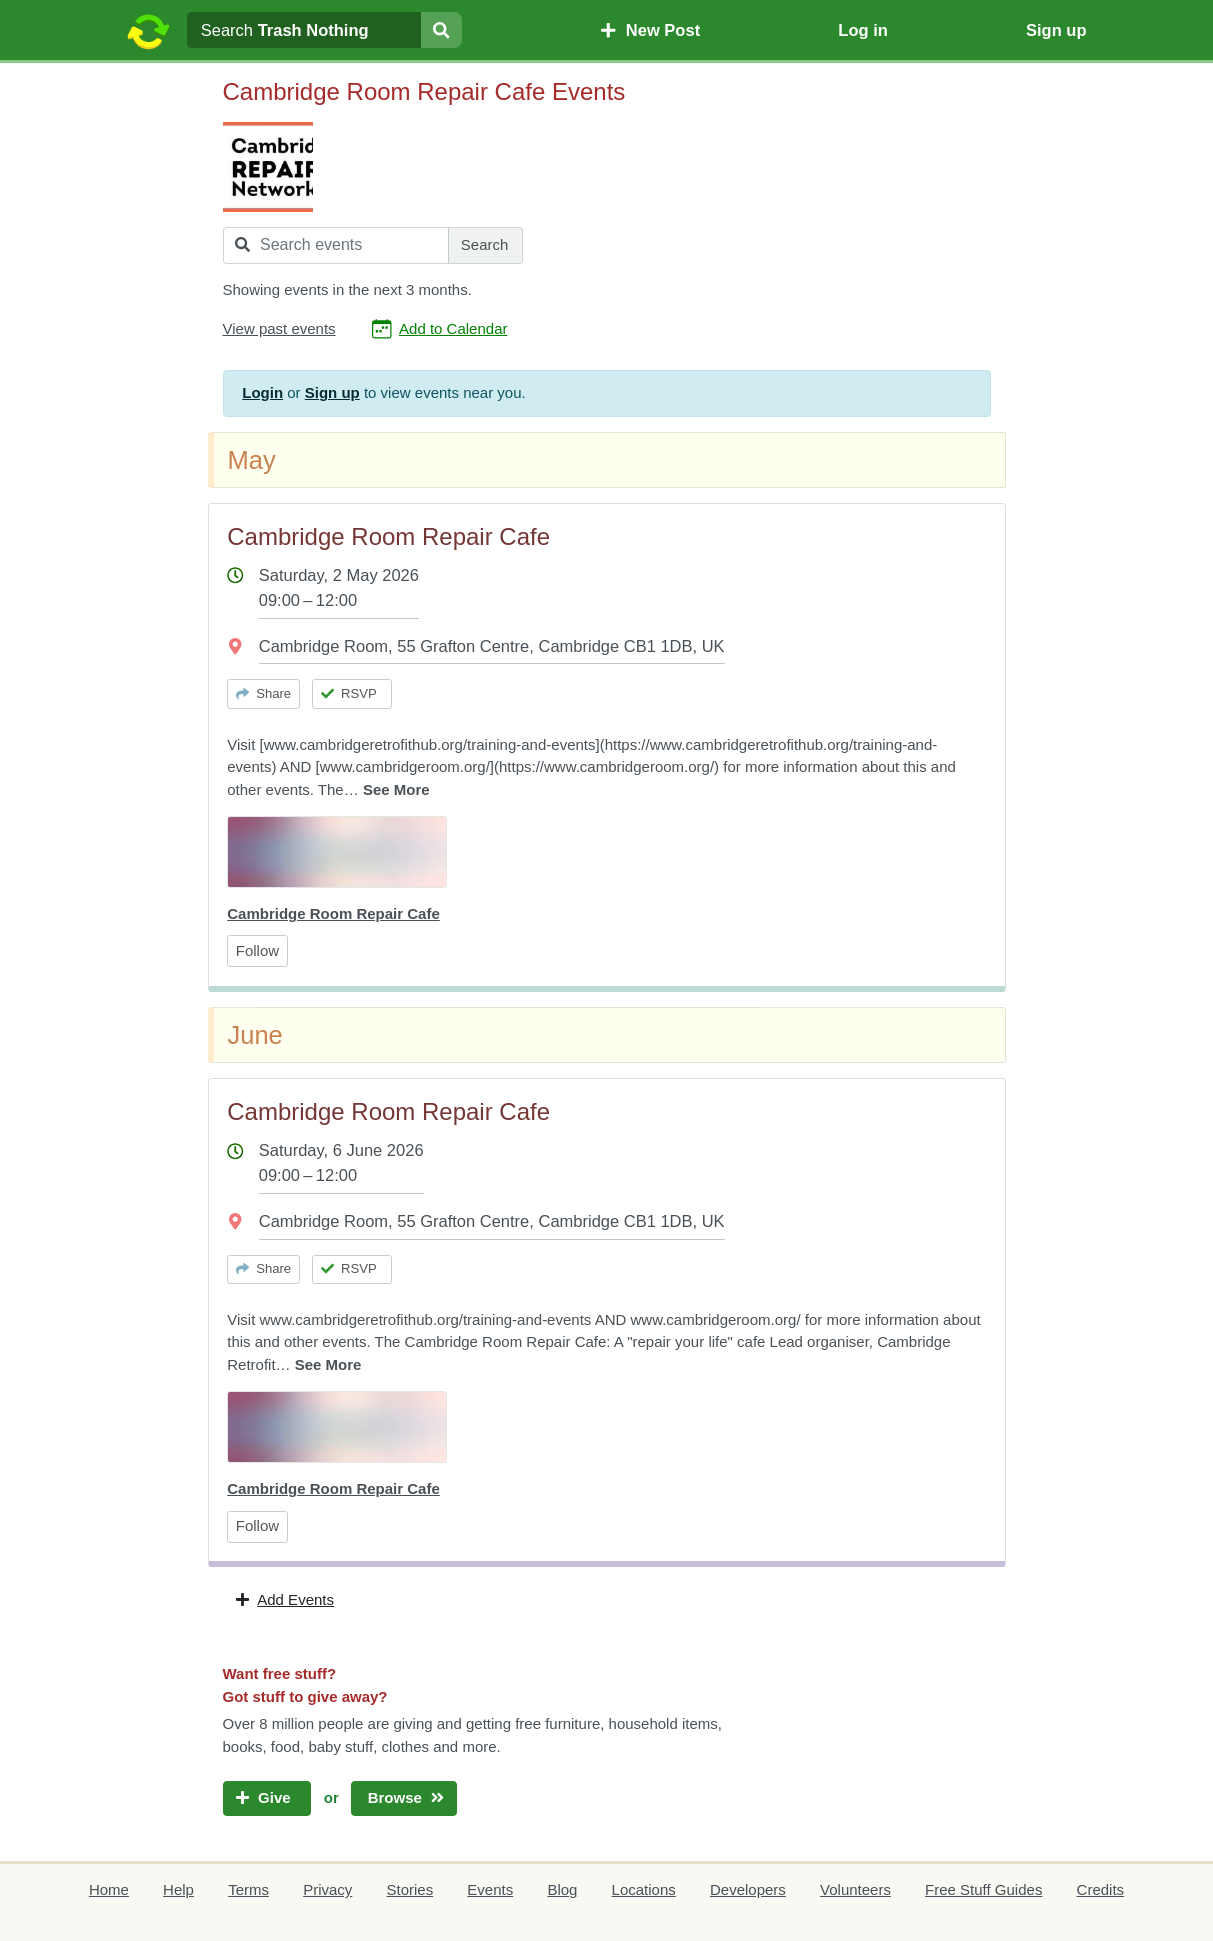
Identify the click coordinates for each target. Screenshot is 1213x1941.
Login (262, 392)
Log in (862, 30)
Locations (644, 1889)
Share (263, 693)
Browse (404, 1797)
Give (267, 1797)
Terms (248, 1889)
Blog (562, 1889)
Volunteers (855, 1889)
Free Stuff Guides (983, 1889)
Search (485, 244)
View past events (279, 328)
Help (178, 1889)
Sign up (1056, 30)
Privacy (327, 1889)
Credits (1101, 1889)
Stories (410, 1889)
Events (490, 1889)
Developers (748, 1889)
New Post (650, 30)
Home (109, 1889)
